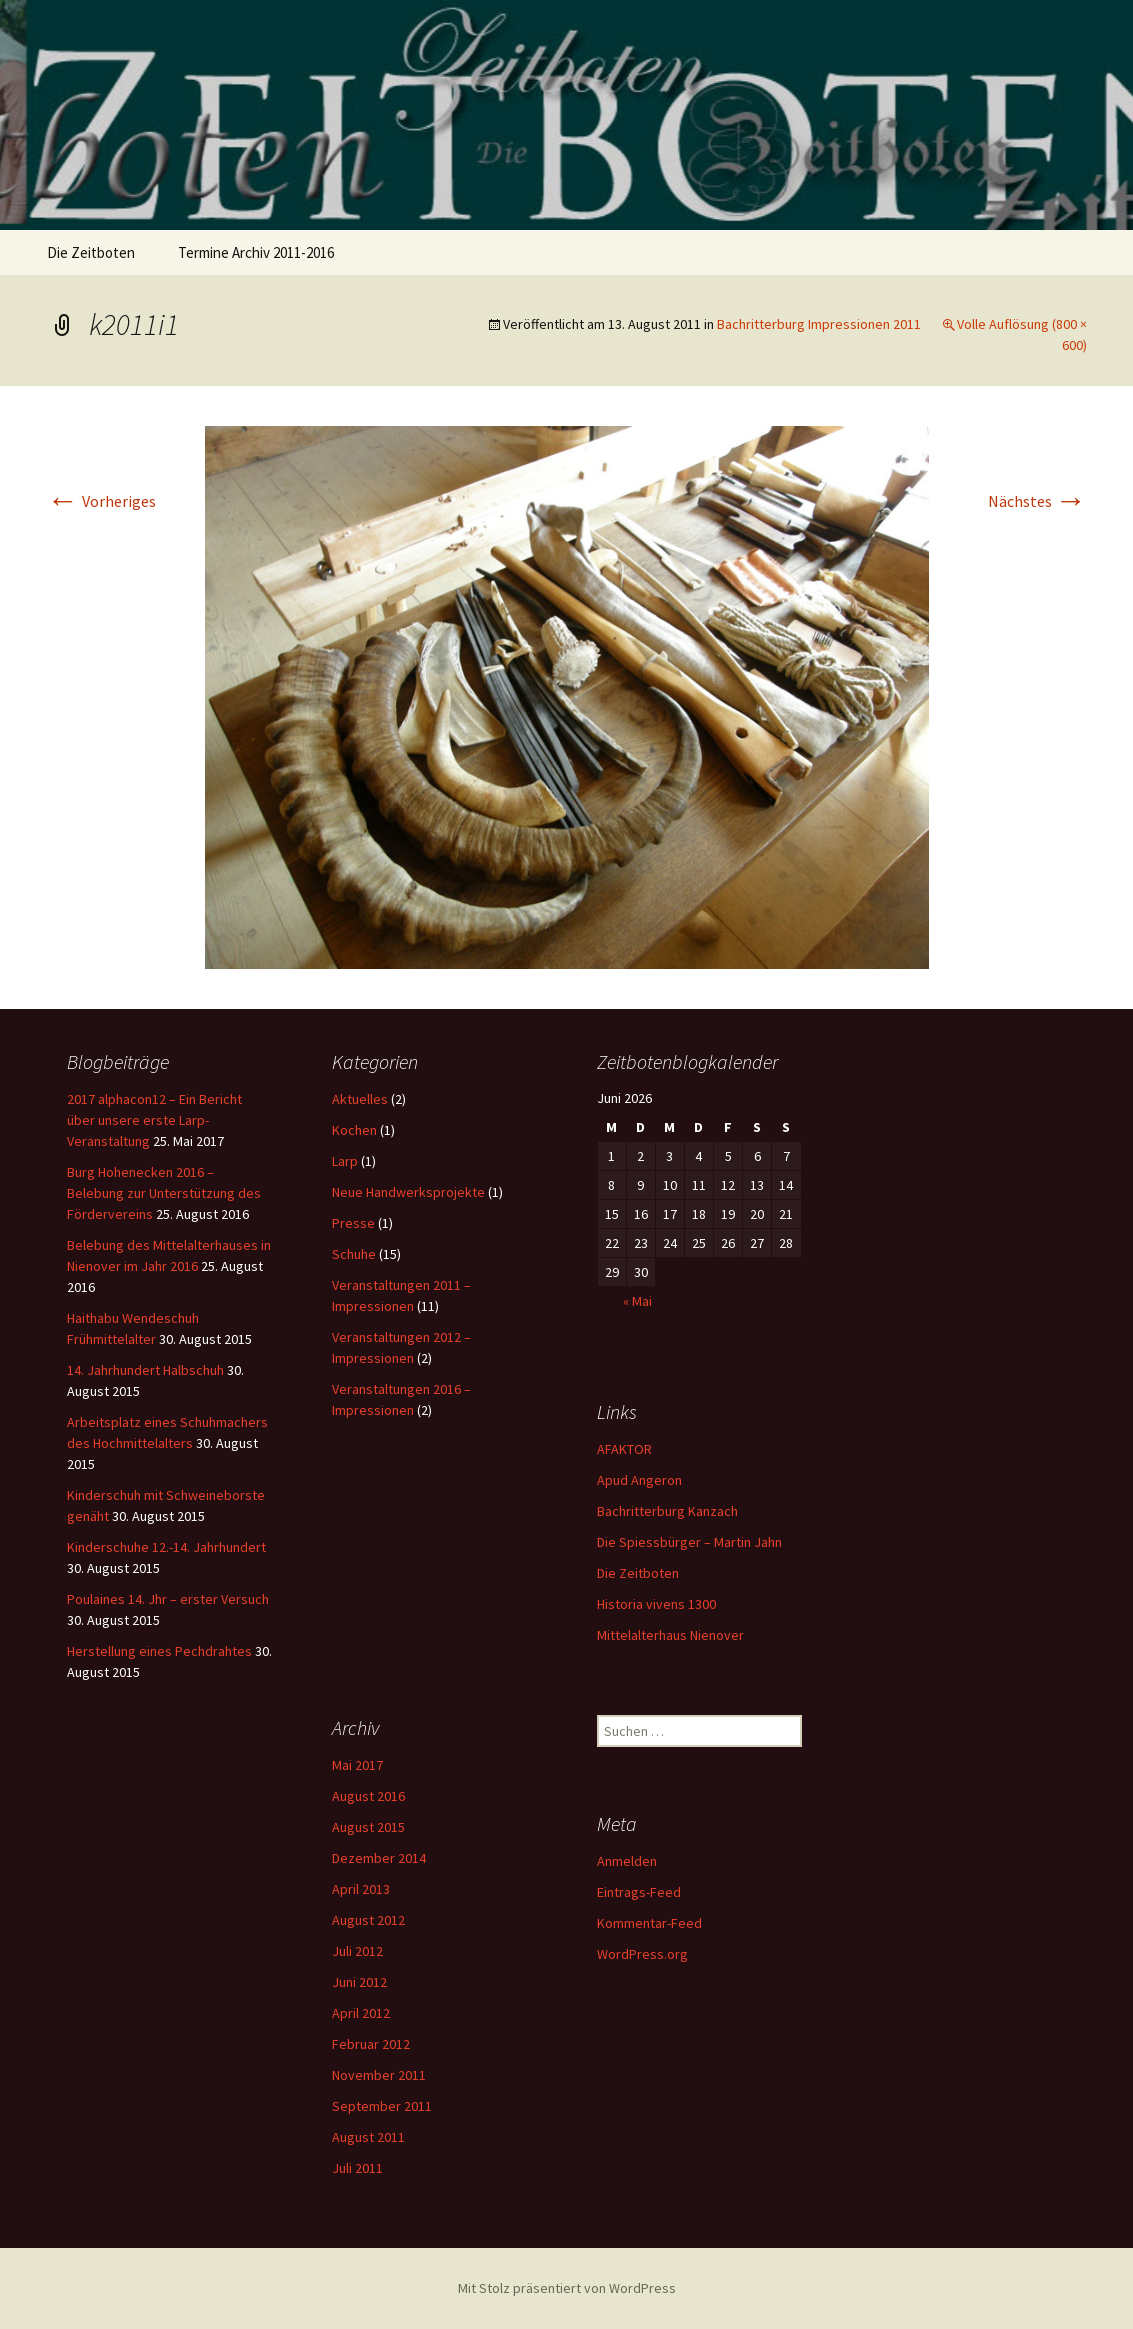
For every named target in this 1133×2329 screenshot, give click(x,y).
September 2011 (382, 2106)
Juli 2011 (357, 2168)
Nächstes (1037, 501)
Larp (345, 1161)
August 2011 (368, 2137)
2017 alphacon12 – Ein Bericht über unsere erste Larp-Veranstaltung (154, 1120)
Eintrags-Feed (639, 1892)
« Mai (637, 1301)
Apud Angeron (639, 1480)
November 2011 (379, 2075)
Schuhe (354, 1254)
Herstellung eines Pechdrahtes (159, 1651)
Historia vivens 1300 (656, 1604)
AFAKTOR (624, 1449)
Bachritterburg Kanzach (667, 1511)
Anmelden (627, 1861)
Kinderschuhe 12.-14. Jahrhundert (166, 1547)
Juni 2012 (359, 1982)
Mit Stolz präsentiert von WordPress (567, 2288)
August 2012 (368, 1920)
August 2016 (368, 1796)
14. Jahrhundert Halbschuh (145, 1370)
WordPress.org (642, 1954)
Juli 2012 (357, 1951)
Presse (353, 1223)
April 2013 (361, 1889)
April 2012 (361, 2013)
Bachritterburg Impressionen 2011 (819, 324)
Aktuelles (360, 1099)
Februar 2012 (371, 2044)
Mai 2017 (357, 1765)
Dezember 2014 (379, 1858)
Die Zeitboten (91, 252)
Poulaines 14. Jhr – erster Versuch (168, 1599)
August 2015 (368, 1827)
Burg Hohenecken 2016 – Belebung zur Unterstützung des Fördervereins (164, 1193)
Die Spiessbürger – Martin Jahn (689, 1542)
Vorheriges (101, 501)
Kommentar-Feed (649, 1923)
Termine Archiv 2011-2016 (256, 252)
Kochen (354, 1130)
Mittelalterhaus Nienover (670, 1635)
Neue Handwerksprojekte (408, 1192)
